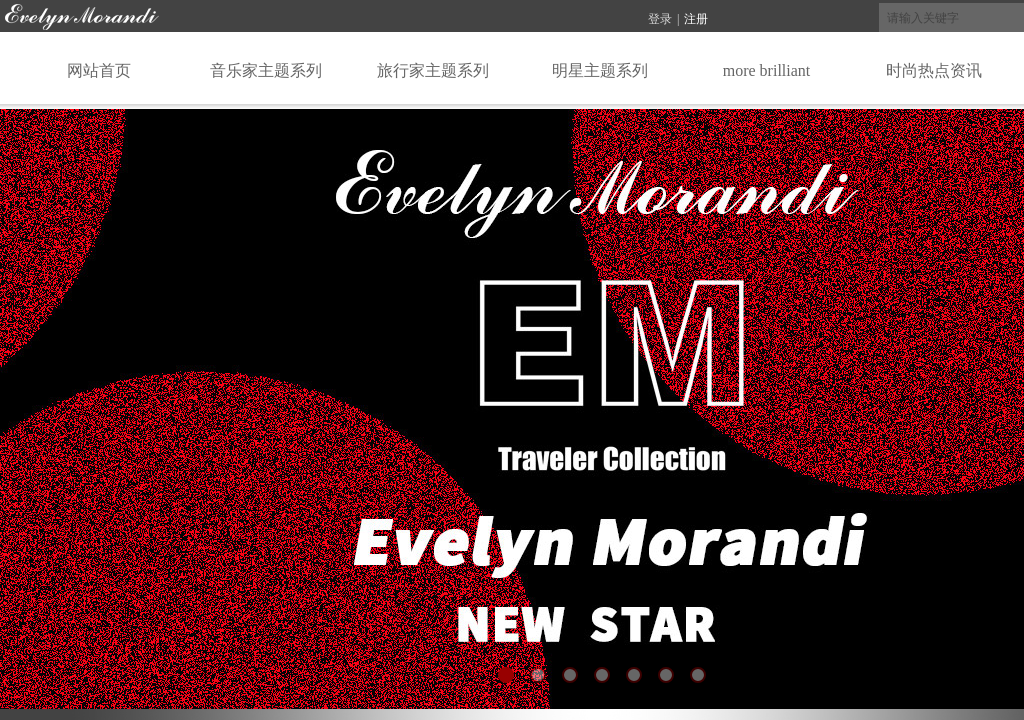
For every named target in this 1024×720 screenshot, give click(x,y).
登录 (660, 19)
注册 (696, 19)
